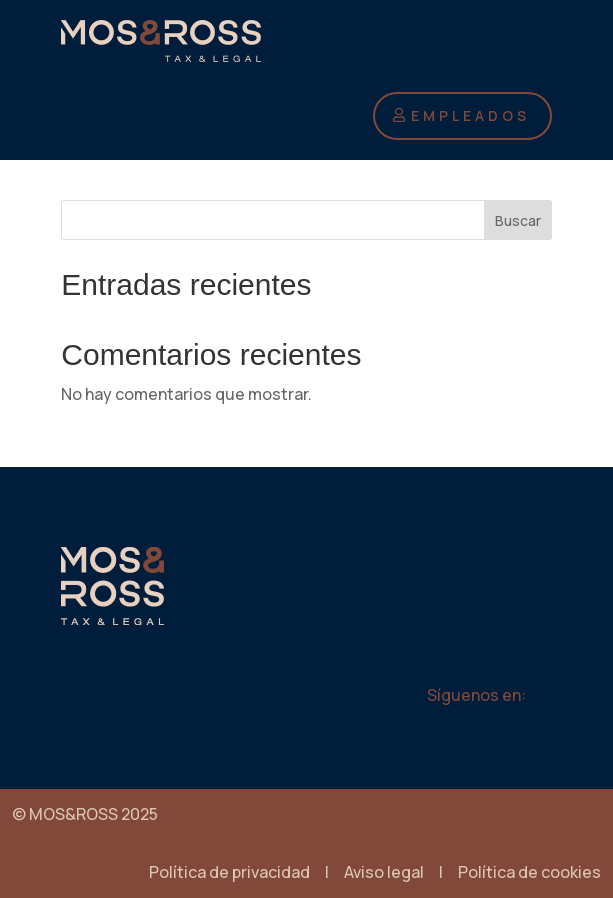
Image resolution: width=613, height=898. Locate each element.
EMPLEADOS (470, 115)
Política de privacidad (229, 872)
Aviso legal (384, 872)
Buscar (518, 220)
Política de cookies (529, 872)
